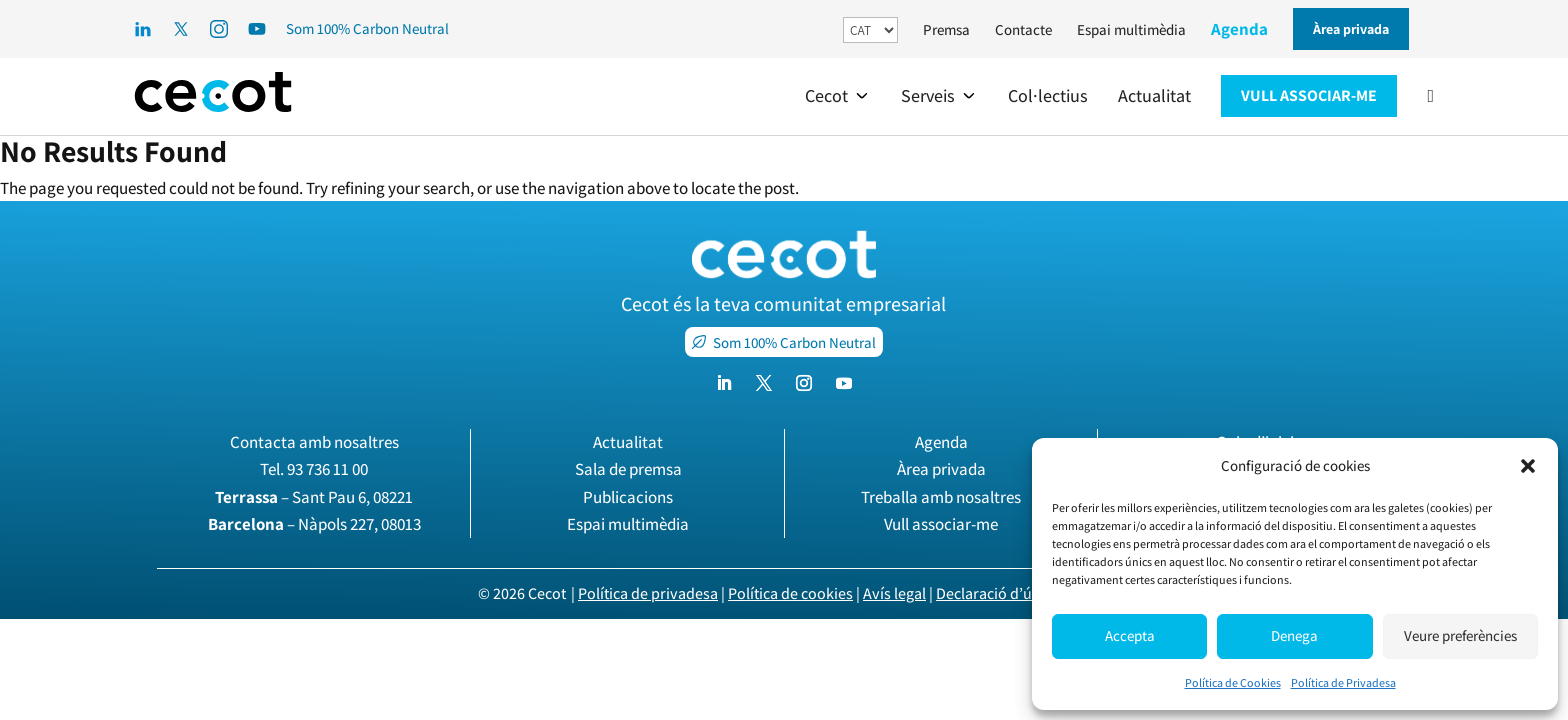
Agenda (1239, 29)
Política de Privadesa (1343, 682)
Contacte (1023, 29)
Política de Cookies (1233, 682)
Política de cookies (790, 593)
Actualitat (628, 442)
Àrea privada (941, 469)
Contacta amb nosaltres (314, 442)
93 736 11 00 (327, 469)
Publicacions (628, 497)
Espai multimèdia (1131, 29)
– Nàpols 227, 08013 (314, 524)
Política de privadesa (648, 593)
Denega (1294, 635)
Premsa (946, 29)
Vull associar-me (941, 524)
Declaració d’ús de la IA (1013, 593)
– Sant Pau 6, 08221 (314, 497)
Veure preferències (1460, 635)
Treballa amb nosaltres (941, 497)
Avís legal (894, 593)
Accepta (1130, 635)
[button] (1528, 466)
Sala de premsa (628, 469)
